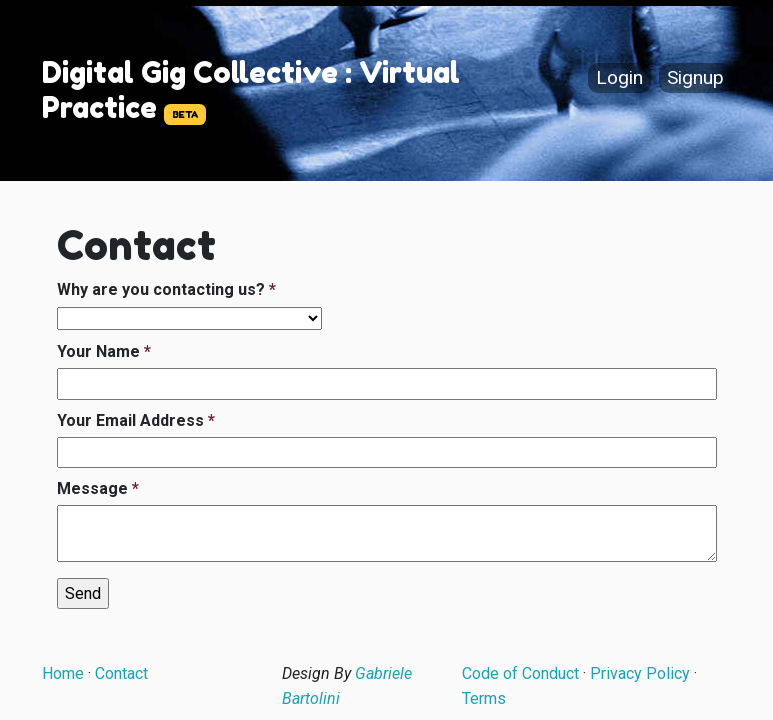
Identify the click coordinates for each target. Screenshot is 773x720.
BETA (185, 114)
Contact (121, 673)
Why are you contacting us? (161, 289)
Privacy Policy (640, 673)
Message (92, 488)
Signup (695, 78)
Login (619, 78)
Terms (484, 698)
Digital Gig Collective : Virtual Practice (251, 90)
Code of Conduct (520, 673)
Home (63, 673)
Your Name (98, 351)
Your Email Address (130, 420)
